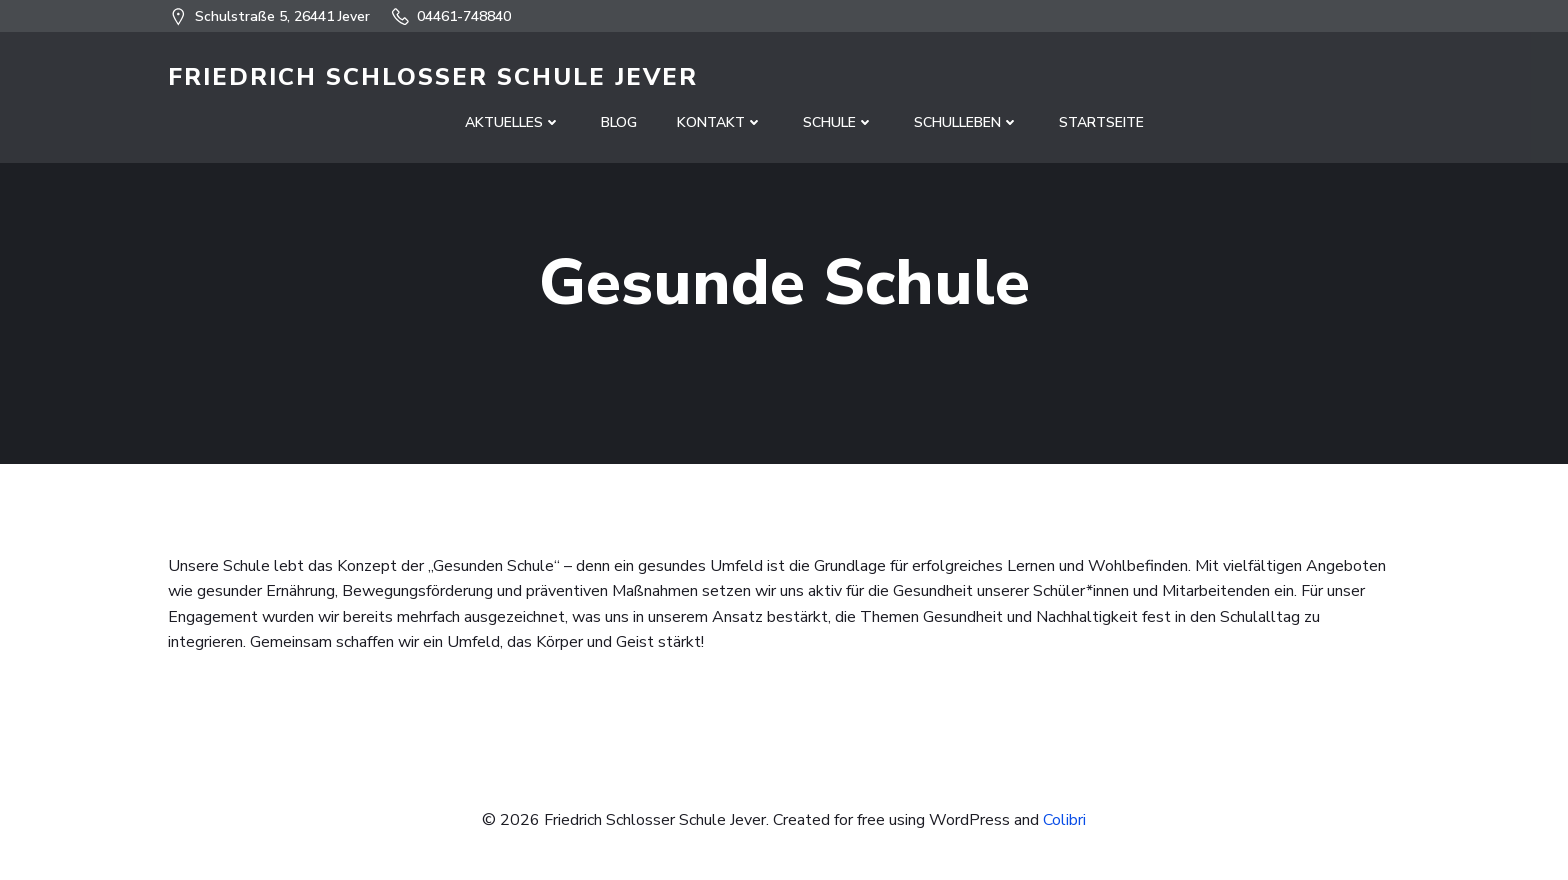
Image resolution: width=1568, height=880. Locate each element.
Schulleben (966, 122)
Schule (838, 122)
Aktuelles (513, 122)
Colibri (1064, 820)
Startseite (1101, 122)
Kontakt (720, 122)
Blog (619, 122)
